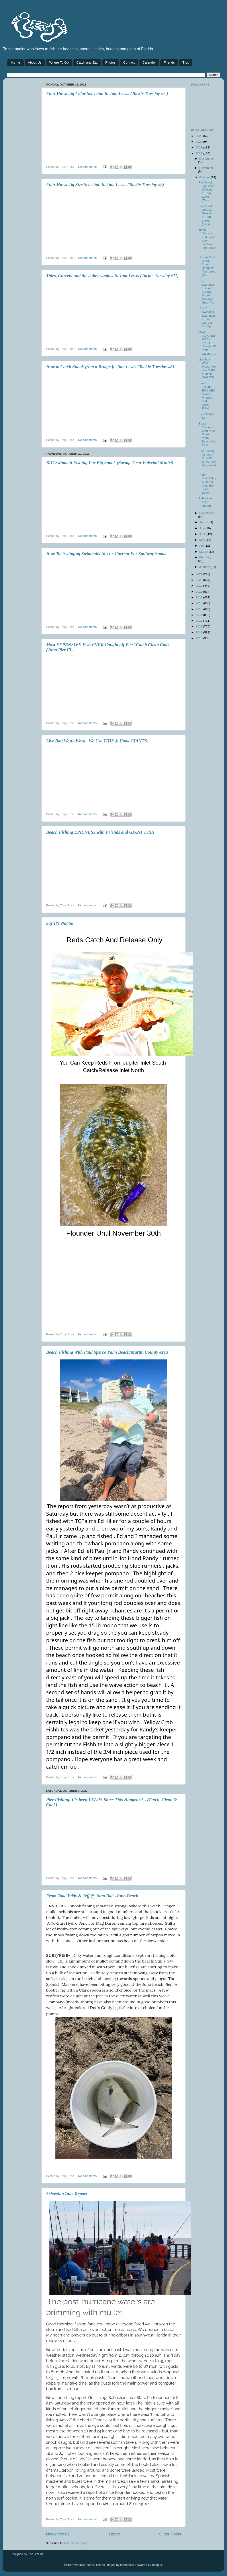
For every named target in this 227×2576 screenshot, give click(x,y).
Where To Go (59, 62)
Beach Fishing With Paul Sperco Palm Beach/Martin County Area (107, 1352)
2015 (199, 609)
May (202, 539)
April (202, 545)
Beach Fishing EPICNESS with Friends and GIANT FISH (100, 832)
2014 (199, 615)
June (203, 534)
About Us (35, 62)
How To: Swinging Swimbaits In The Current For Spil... (207, 317)
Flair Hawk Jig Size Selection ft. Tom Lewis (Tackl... (206, 215)
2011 (199, 632)
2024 (199, 141)
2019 (199, 585)
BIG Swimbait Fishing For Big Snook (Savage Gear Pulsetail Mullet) (109, 462)
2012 (199, 626)
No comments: (88, 166)
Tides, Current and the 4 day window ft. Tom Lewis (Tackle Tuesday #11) (112, 275)
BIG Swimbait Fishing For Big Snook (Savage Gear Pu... (207, 291)
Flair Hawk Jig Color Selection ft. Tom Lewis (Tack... (206, 191)
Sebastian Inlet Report (66, 2193)
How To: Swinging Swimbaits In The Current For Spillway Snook (106, 553)
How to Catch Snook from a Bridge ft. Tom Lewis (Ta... (208, 266)
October (205, 177)
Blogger (157, 2564)
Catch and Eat (87, 62)
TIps (185, 62)
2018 (199, 591)
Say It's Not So (59, 923)
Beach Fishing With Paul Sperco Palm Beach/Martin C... (207, 434)
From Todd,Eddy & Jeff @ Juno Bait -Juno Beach (92, 1895)
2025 (199, 136)
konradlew (127, 2564)
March (203, 551)
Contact (129, 62)
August (204, 522)
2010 (199, 638)
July (202, 528)
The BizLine (36, 2554)
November (206, 167)
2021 (199, 574)
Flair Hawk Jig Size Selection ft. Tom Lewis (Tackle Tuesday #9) (105, 184)
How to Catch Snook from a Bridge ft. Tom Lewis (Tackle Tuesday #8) (110, 366)
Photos (110, 62)
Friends (169, 62)
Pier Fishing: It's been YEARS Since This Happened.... (208, 460)
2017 (199, 597)
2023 (199, 147)
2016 (199, 603)
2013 (199, 620)
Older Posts (170, 2534)
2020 (199, 580)
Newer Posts (58, 2534)
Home (15, 62)
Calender (149, 62)
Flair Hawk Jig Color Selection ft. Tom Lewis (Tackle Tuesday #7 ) (107, 93)
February (205, 557)
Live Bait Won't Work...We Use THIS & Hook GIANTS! (97, 740)
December (206, 158)
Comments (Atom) (76, 2543)
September (206, 513)
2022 (199, 153)
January (205, 567)
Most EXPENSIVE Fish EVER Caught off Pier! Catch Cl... (207, 343)
